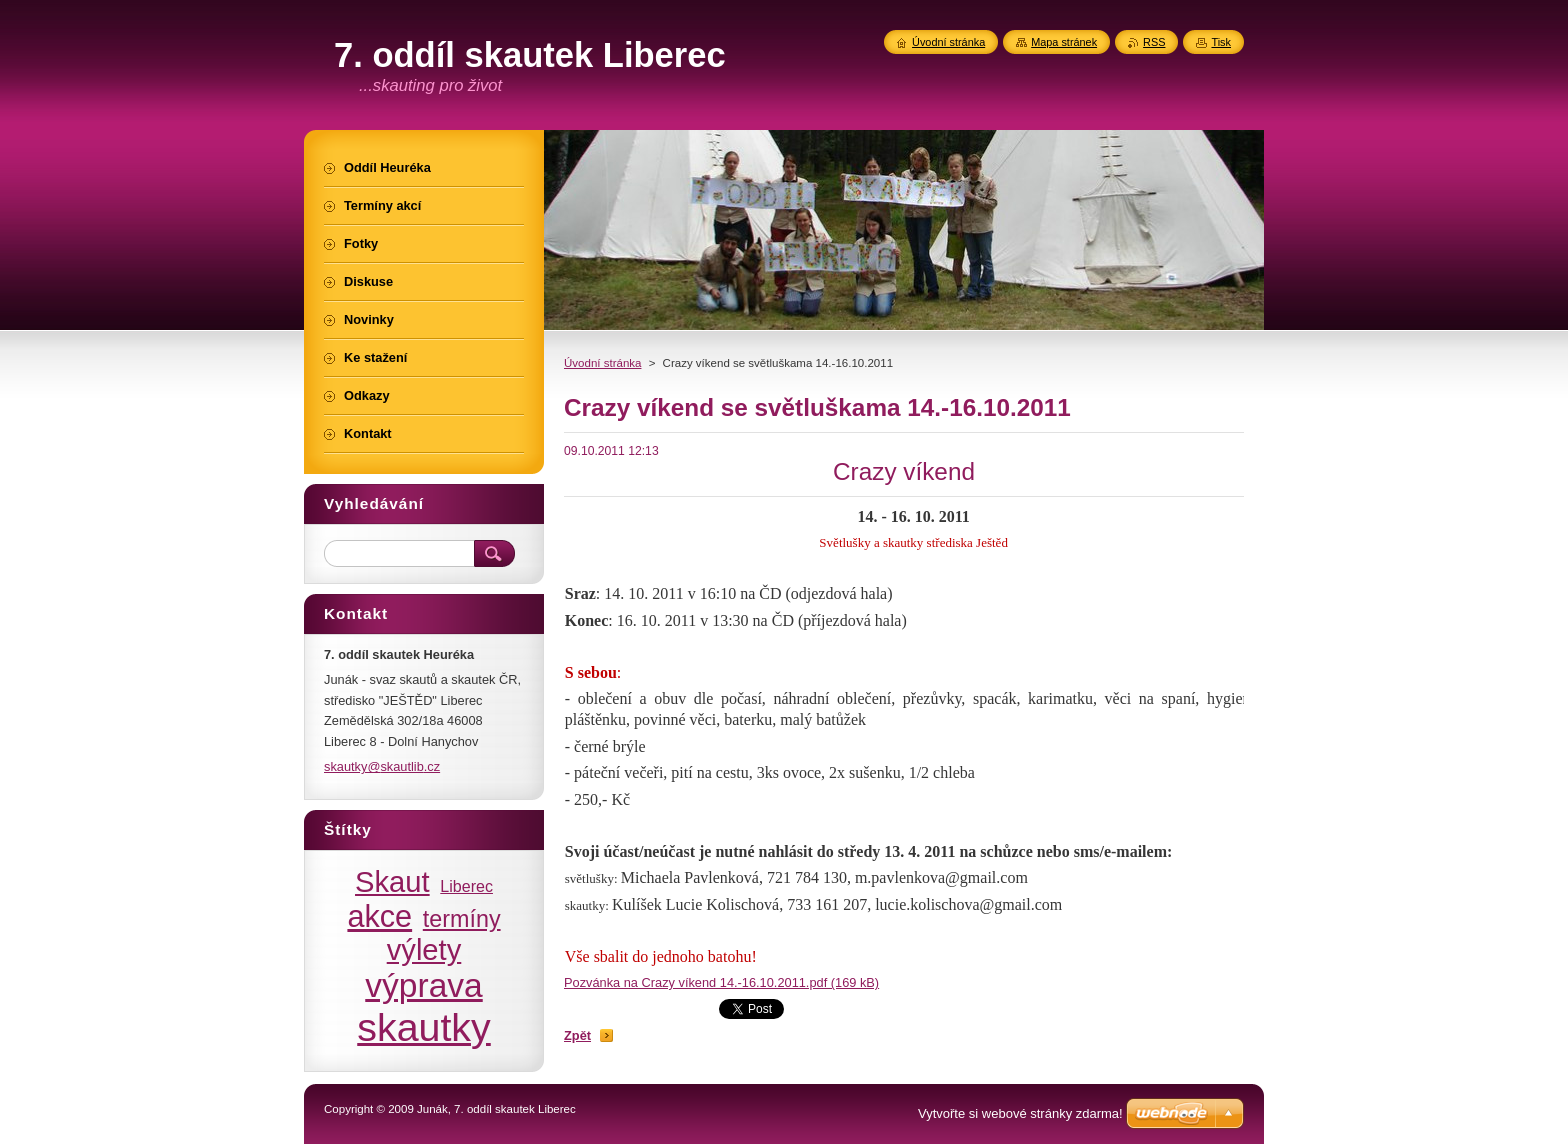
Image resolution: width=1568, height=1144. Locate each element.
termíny (462, 919)
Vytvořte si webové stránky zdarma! (1020, 1113)
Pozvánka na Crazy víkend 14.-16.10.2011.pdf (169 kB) (721, 982)
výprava (423, 985)
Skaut (392, 882)
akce (379, 916)
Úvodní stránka (602, 363)
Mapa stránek (1064, 42)
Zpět (577, 1035)
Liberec (466, 886)
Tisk (1221, 42)
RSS (1154, 42)
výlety (424, 950)
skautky (424, 1027)
